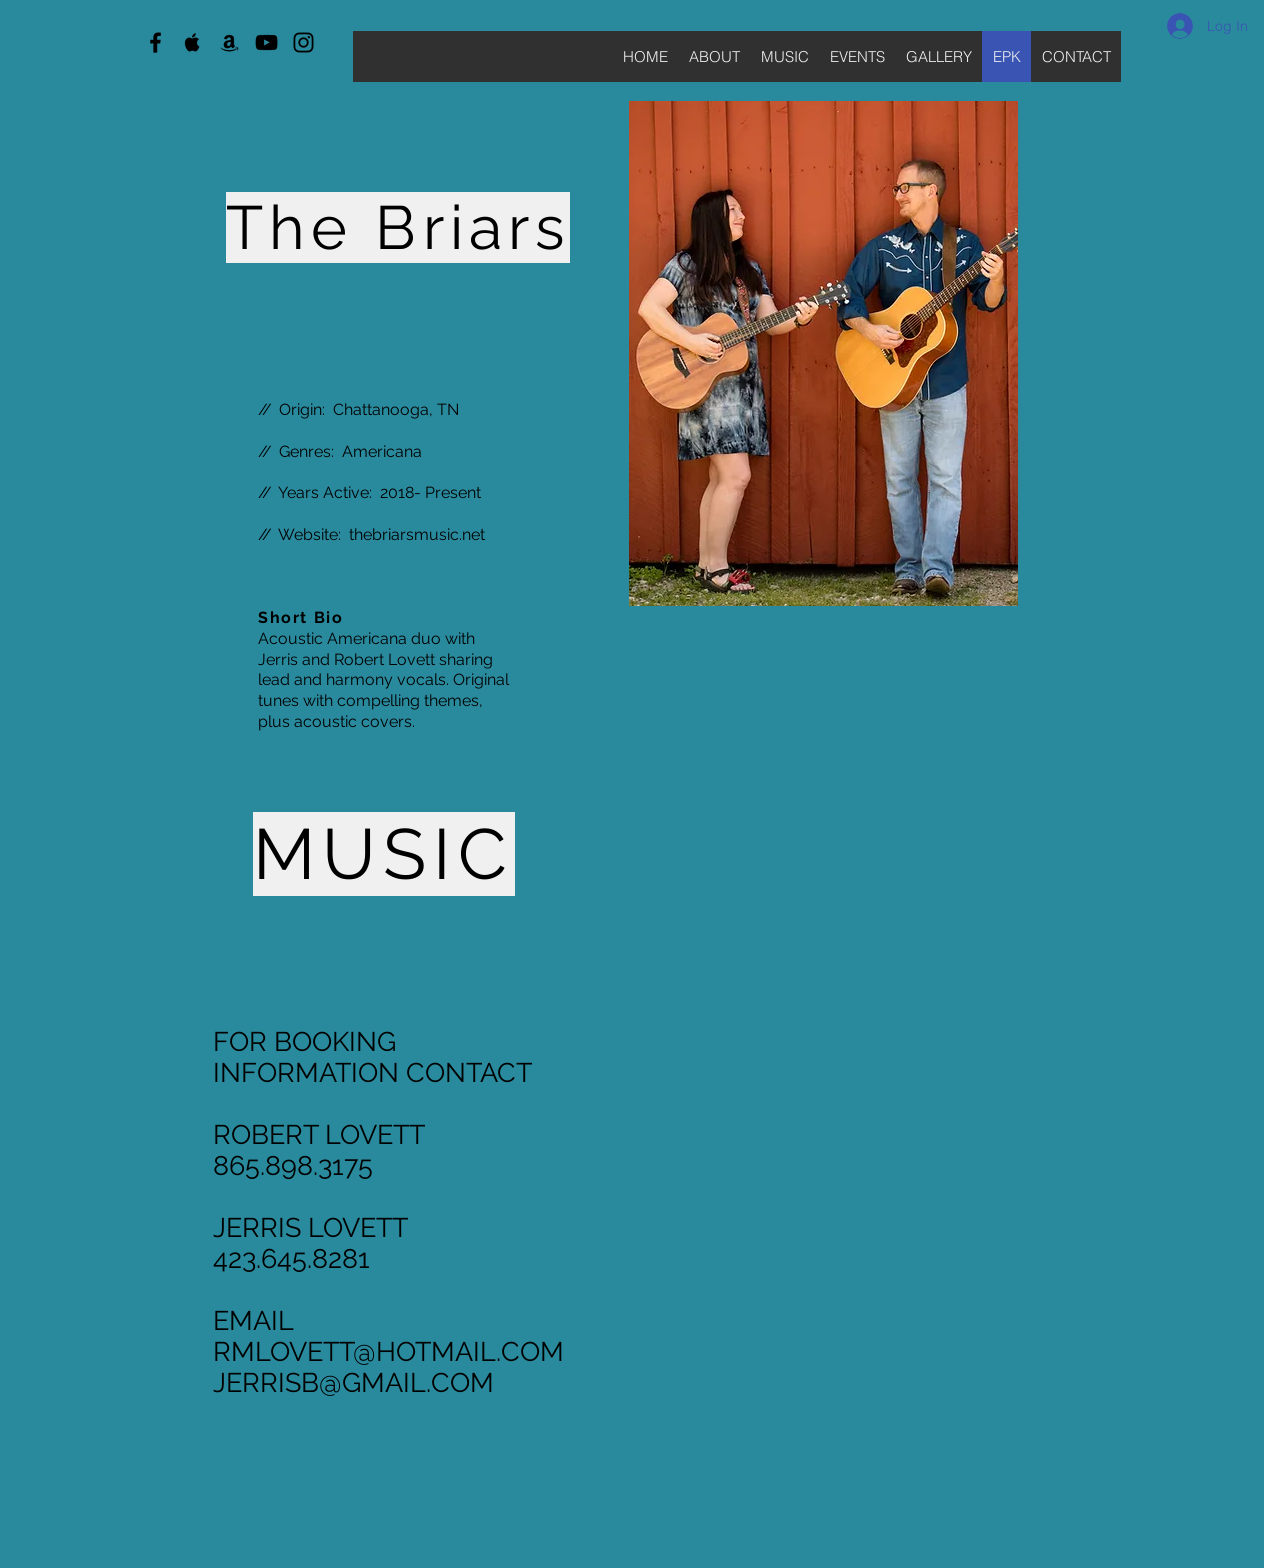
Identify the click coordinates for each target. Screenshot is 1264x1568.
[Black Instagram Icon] (303, 42)
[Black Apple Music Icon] (192, 42)
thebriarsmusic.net (417, 534)
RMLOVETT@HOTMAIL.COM (388, 1351)
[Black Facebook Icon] (155, 42)
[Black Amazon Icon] (229, 42)
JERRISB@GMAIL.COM (353, 1382)
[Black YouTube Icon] (266, 42)
